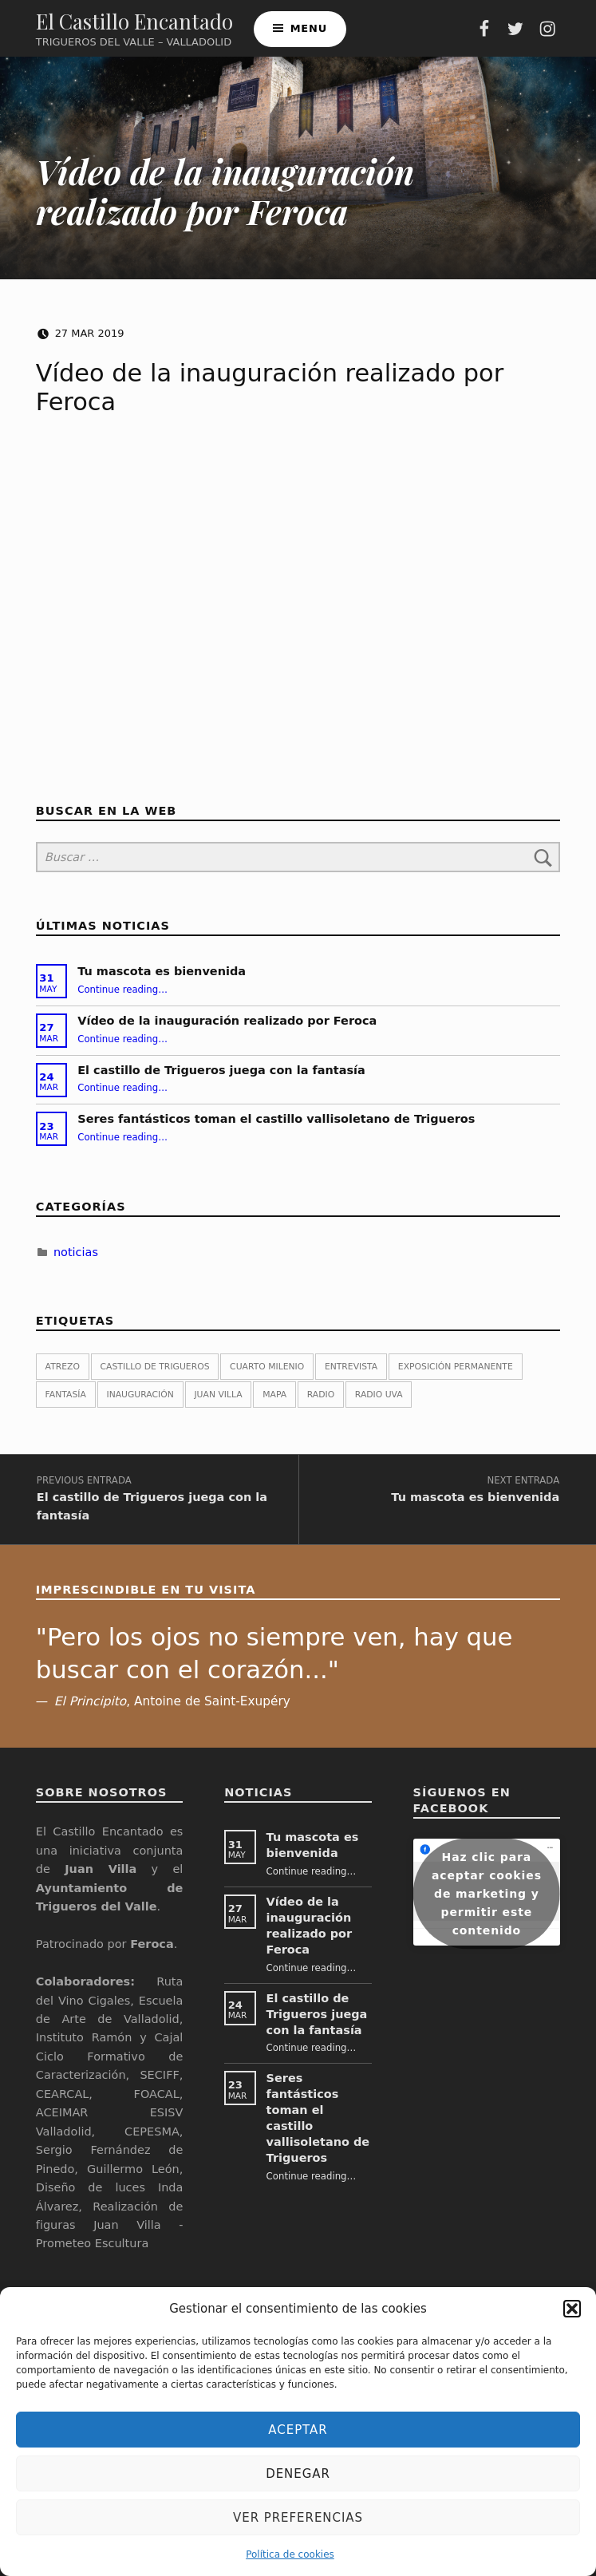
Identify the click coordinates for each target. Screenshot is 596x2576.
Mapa (274, 1402)
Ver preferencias (298, 2518)
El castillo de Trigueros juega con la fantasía (221, 1078)
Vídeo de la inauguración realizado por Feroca (227, 1029)
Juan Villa (218, 1402)
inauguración (139, 1402)
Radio (320, 1402)
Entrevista (351, 1374)
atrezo (62, 1374)
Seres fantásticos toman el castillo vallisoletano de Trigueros (276, 1127)
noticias (75, 1260)
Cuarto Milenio (267, 1374)
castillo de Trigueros (155, 1374)
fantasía (65, 1402)
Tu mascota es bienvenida (161, 980)
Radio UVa (379, 1402)
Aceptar (297, 2430)
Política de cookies (290, 2554)
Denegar (298, 2474)
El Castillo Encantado (134, 25)
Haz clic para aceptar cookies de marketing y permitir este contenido (487, 1907)
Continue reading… (122, 998)
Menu (308, 32)
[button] (572, 2309)
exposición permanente (455, 1374)
